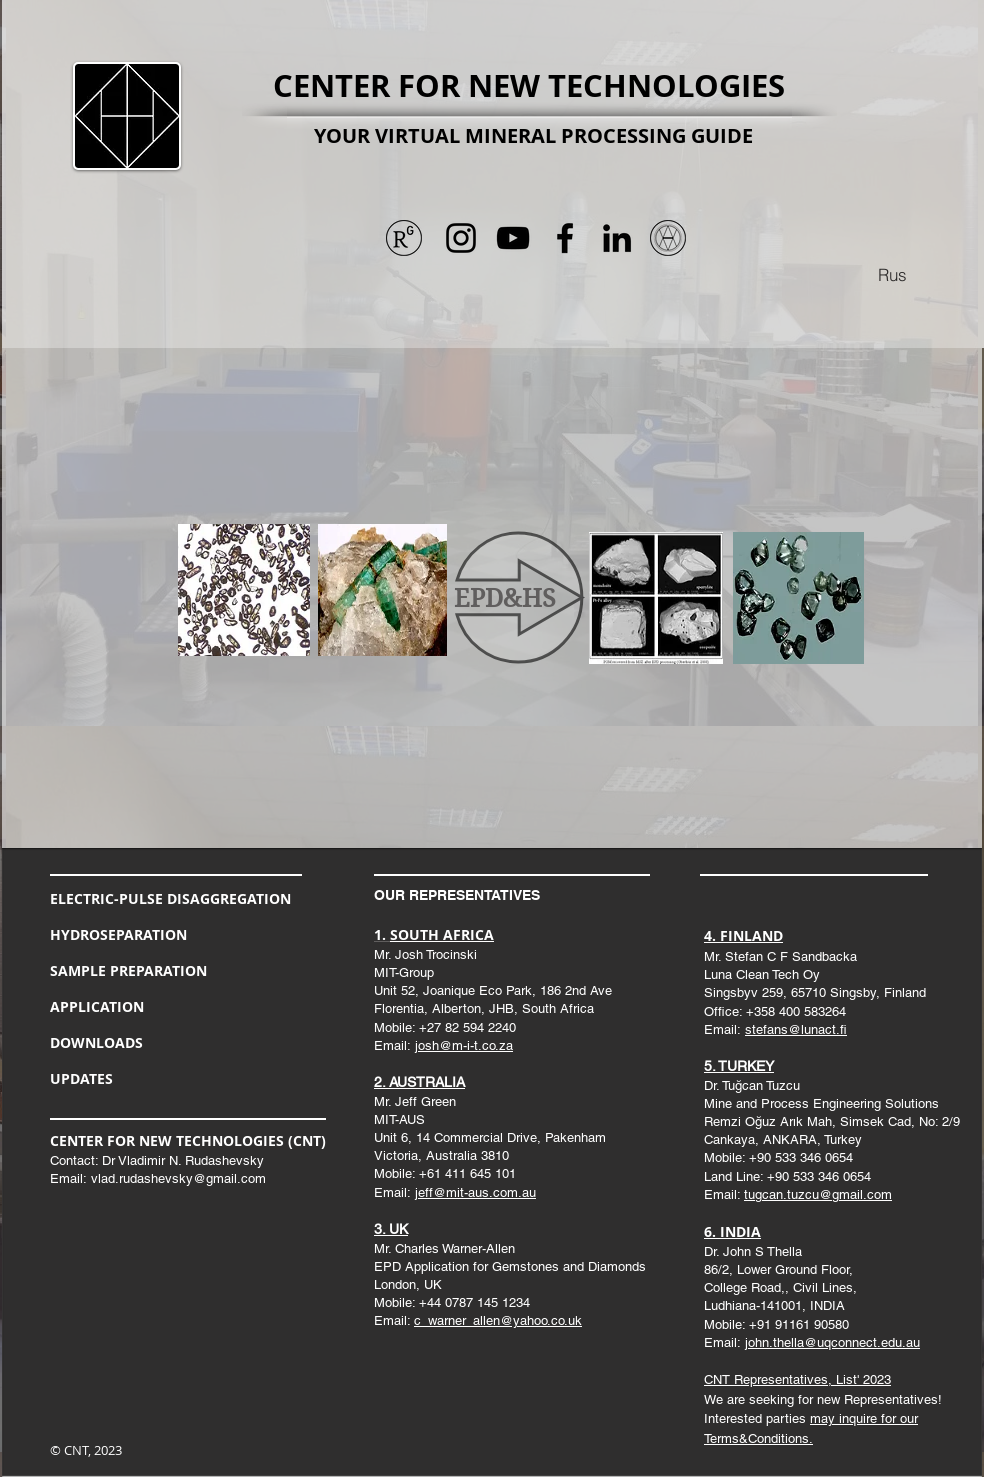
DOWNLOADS (96, 1042)
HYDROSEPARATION (118, 934)
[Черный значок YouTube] (513, 238)
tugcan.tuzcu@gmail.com (818, 1194)
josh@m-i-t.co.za (464, 1045)
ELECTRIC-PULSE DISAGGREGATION (170, 898)
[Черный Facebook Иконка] (565, 238)
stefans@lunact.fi (796, 1029)
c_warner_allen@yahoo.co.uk (498, 1320)
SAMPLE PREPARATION (128, 970)
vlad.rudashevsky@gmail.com (178, 1178)
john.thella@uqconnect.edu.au (832, 1342)
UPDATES (81, 1078)
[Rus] (892, 274)
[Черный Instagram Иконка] (461, 238)
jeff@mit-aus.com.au (475, 1192)
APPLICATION (97, 1006)
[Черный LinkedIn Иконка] (617, 238)
